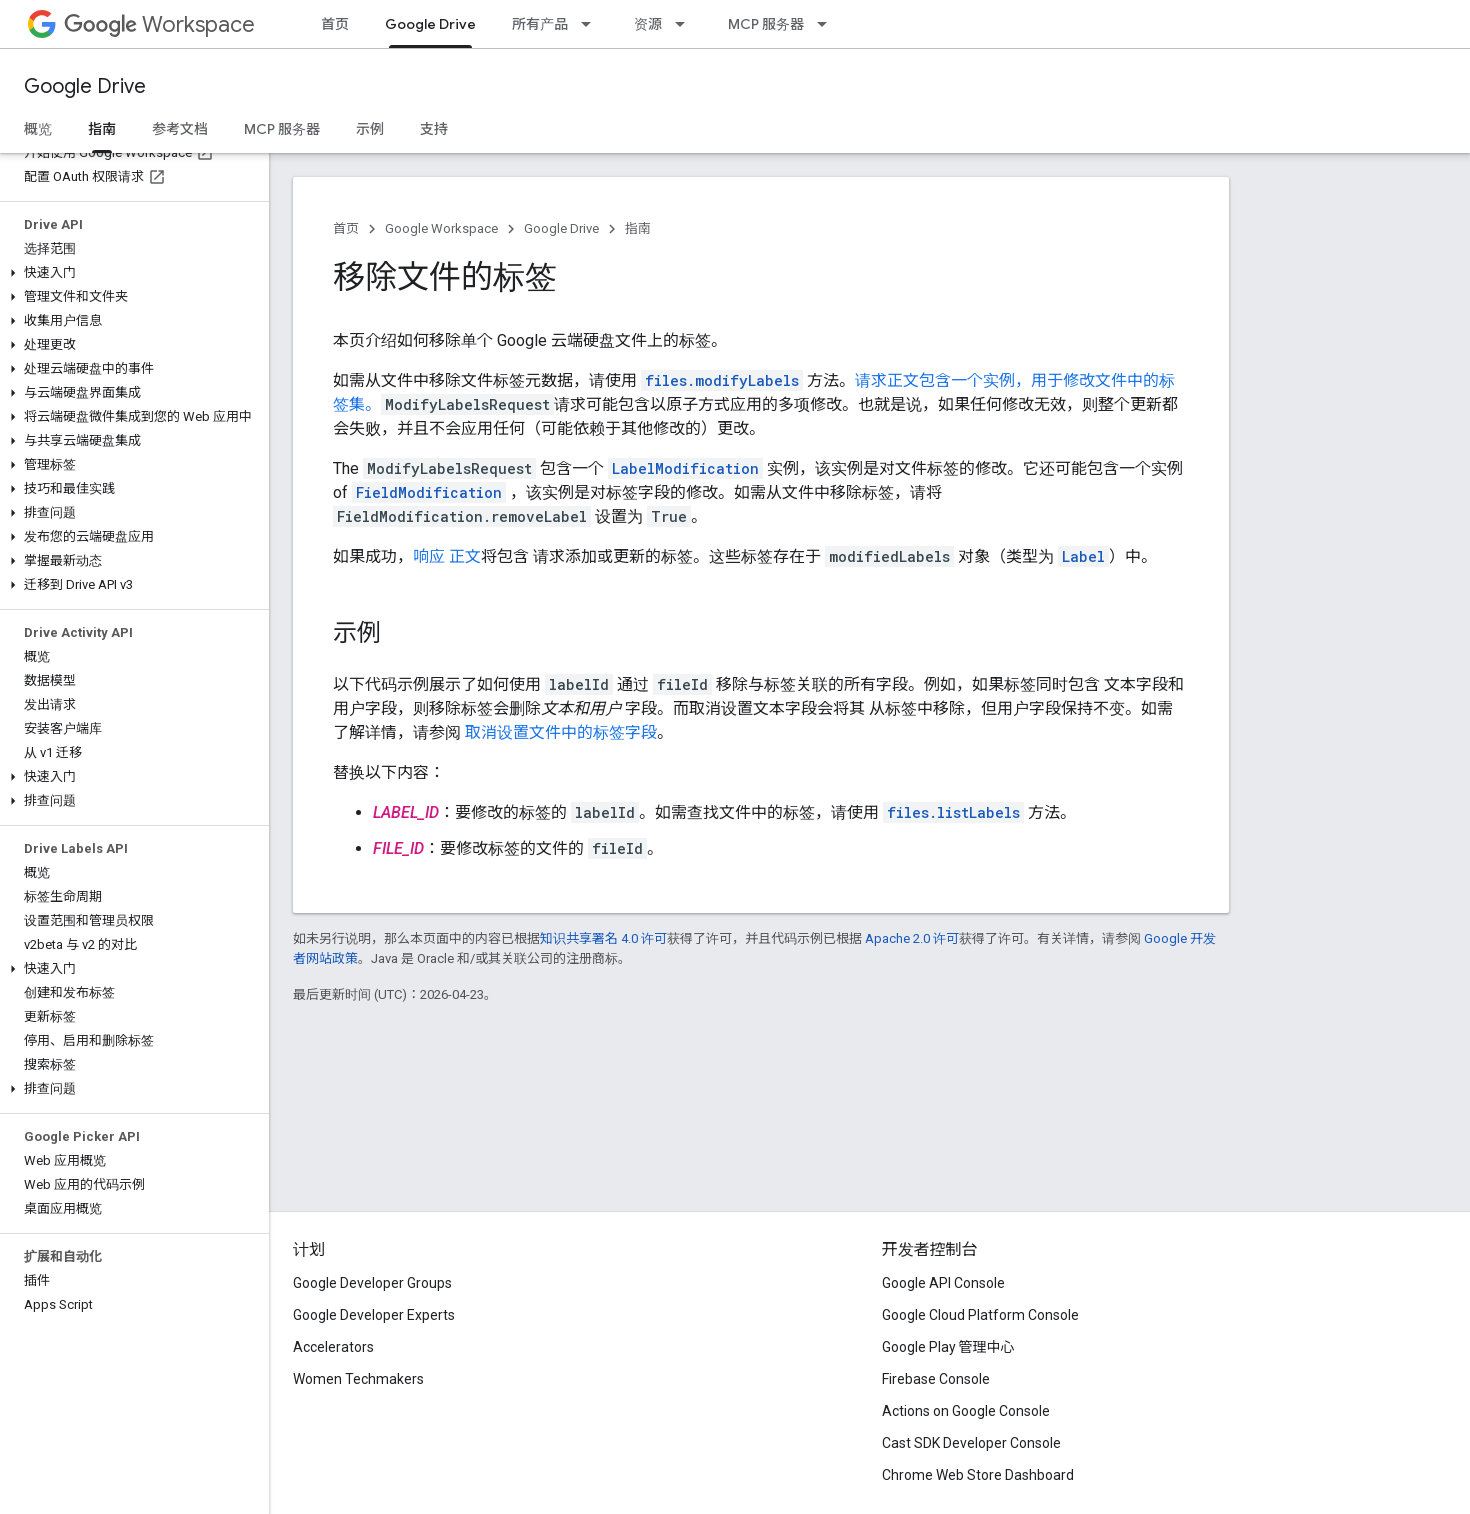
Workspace (159, 24)
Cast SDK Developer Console (971, 1443)
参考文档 (180, 129)
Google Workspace (441, 228)
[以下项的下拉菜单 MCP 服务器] (828, 24)
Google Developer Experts (374, 1315)
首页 (335, 24)
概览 (38, 129)
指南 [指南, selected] (102, 129)
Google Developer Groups (372, 1283)
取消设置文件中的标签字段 (561, 732)
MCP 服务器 (766, 24)
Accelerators (333, 1347)
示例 (370, 129)
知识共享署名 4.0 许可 (603, 938)
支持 (434, 129)
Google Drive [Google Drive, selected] (430, 24)
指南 (638, 228)
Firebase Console (936, 1379)
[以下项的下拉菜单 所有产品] (592, 24)
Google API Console (943, 1283)
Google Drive (85, 86)
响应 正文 (447, 556)
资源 (648, 24)
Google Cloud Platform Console (980, 1315)
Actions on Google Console (966, 1411)
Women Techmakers (358, 1379)
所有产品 (540, 24)
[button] (130, 273)
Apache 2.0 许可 (912, 938)
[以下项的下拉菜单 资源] (686, 24)
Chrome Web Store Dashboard (978, 1475)
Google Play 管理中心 (948, 1347)
